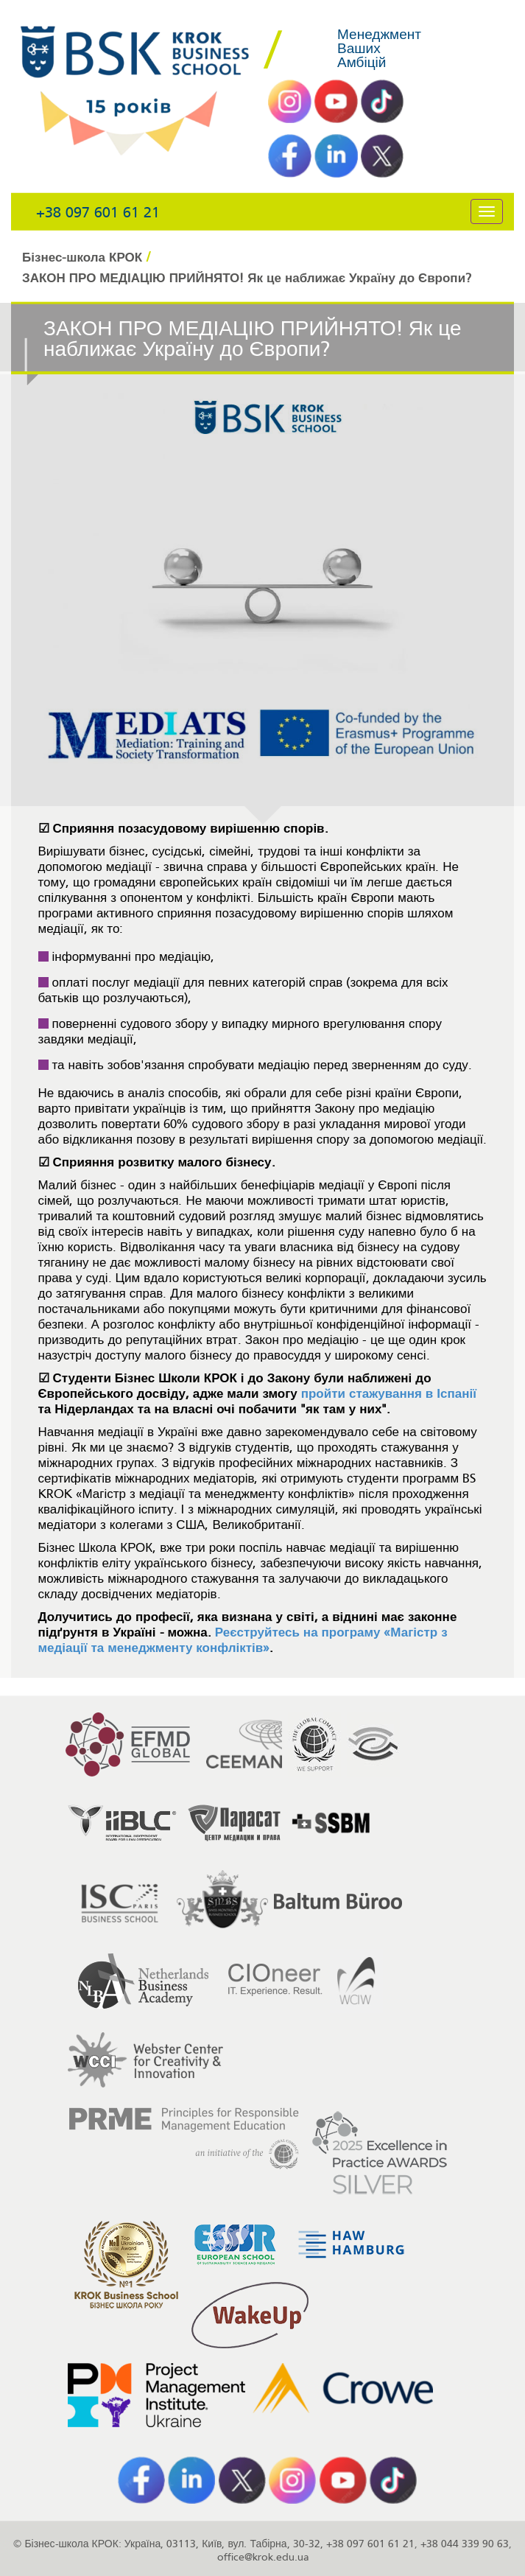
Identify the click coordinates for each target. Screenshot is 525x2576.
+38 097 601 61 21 (98, 212)
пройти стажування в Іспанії (388, 1394)
